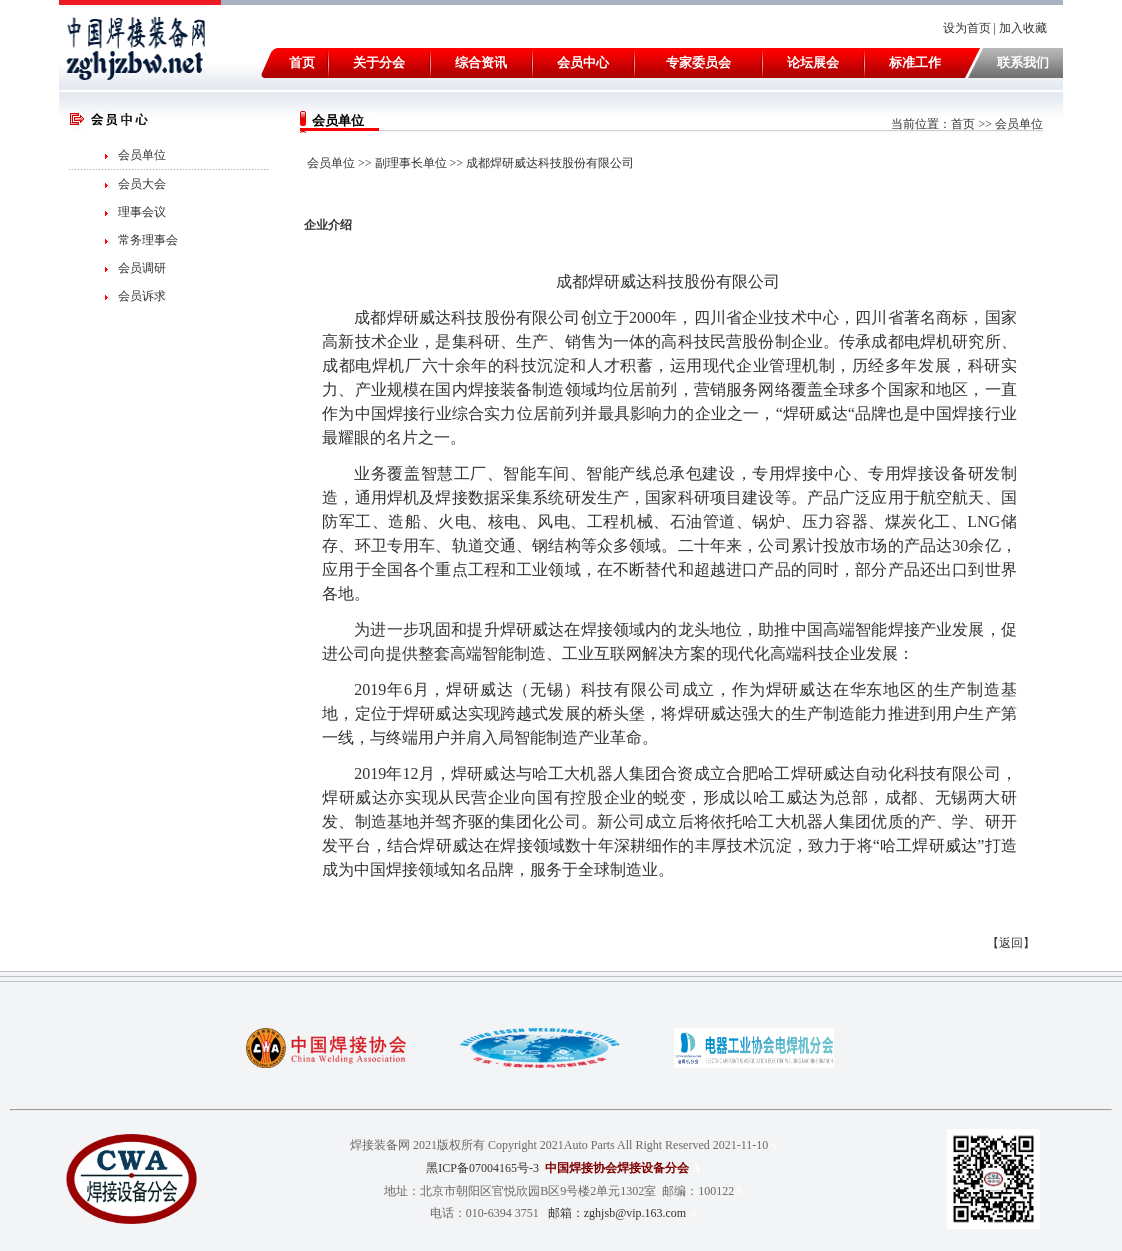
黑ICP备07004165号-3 (482, 1168)
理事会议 (142, 212)
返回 (1011, 943)
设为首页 (967, 28)
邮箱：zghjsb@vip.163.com (617, 1213)
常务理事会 (148, 240)
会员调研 (142, 268)
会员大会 (142, 184)
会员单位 (142, 155)
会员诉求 (142, 296)
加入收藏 (1024, 28)
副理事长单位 (411, 163)
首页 (963, 124)
